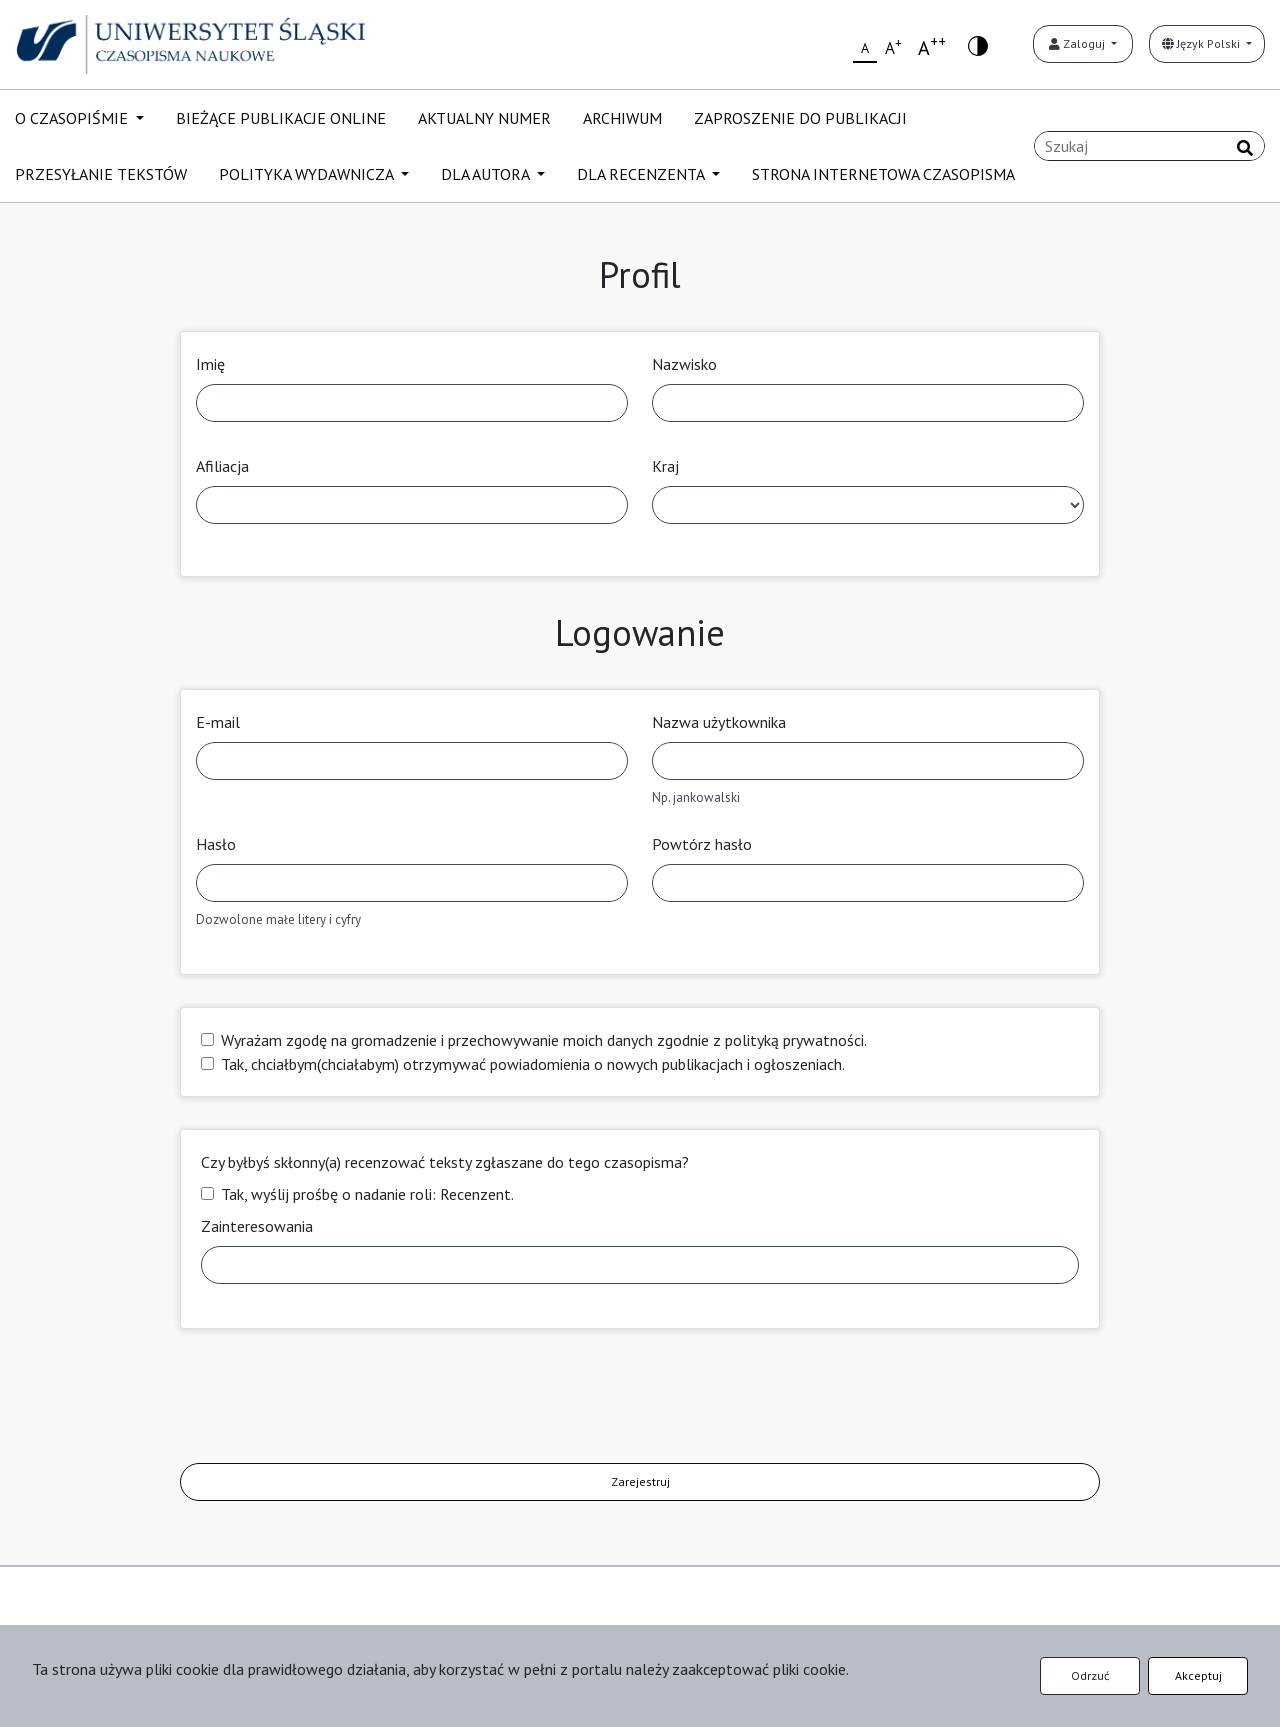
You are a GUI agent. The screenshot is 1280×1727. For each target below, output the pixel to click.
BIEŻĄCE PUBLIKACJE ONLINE (281, 118)
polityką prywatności (794, 1040)
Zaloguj (1078, 43)
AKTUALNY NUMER (484, 118)
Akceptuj (1198, 1675)
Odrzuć (1090, 1675)
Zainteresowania (257, 1226)
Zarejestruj (640, 1481)
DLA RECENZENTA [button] (642, 174)
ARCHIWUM (622, 118)
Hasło (216, 844)
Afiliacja (222, 466)
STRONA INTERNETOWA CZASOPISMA (883, 174)
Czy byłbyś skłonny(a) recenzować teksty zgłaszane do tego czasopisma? (445, 1162)
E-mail (218, 722)
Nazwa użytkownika (719, 722)
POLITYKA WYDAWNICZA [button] (308, 174)
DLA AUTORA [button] (487, 174)
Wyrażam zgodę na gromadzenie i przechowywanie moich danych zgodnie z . (544, 1040)
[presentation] (332, 1400)
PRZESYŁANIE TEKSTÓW (101, 174)
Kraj (665, 466)
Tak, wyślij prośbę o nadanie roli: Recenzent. (367, 1194)
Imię (210, 364)
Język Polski (1202, 43)
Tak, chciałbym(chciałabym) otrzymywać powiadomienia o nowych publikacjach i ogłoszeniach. (533, 1064)
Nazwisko (684, 364)
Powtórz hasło (702, 844)
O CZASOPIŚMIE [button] (73, 118)
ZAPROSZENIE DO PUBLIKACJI (800, 118)
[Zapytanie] (1149, 146)
